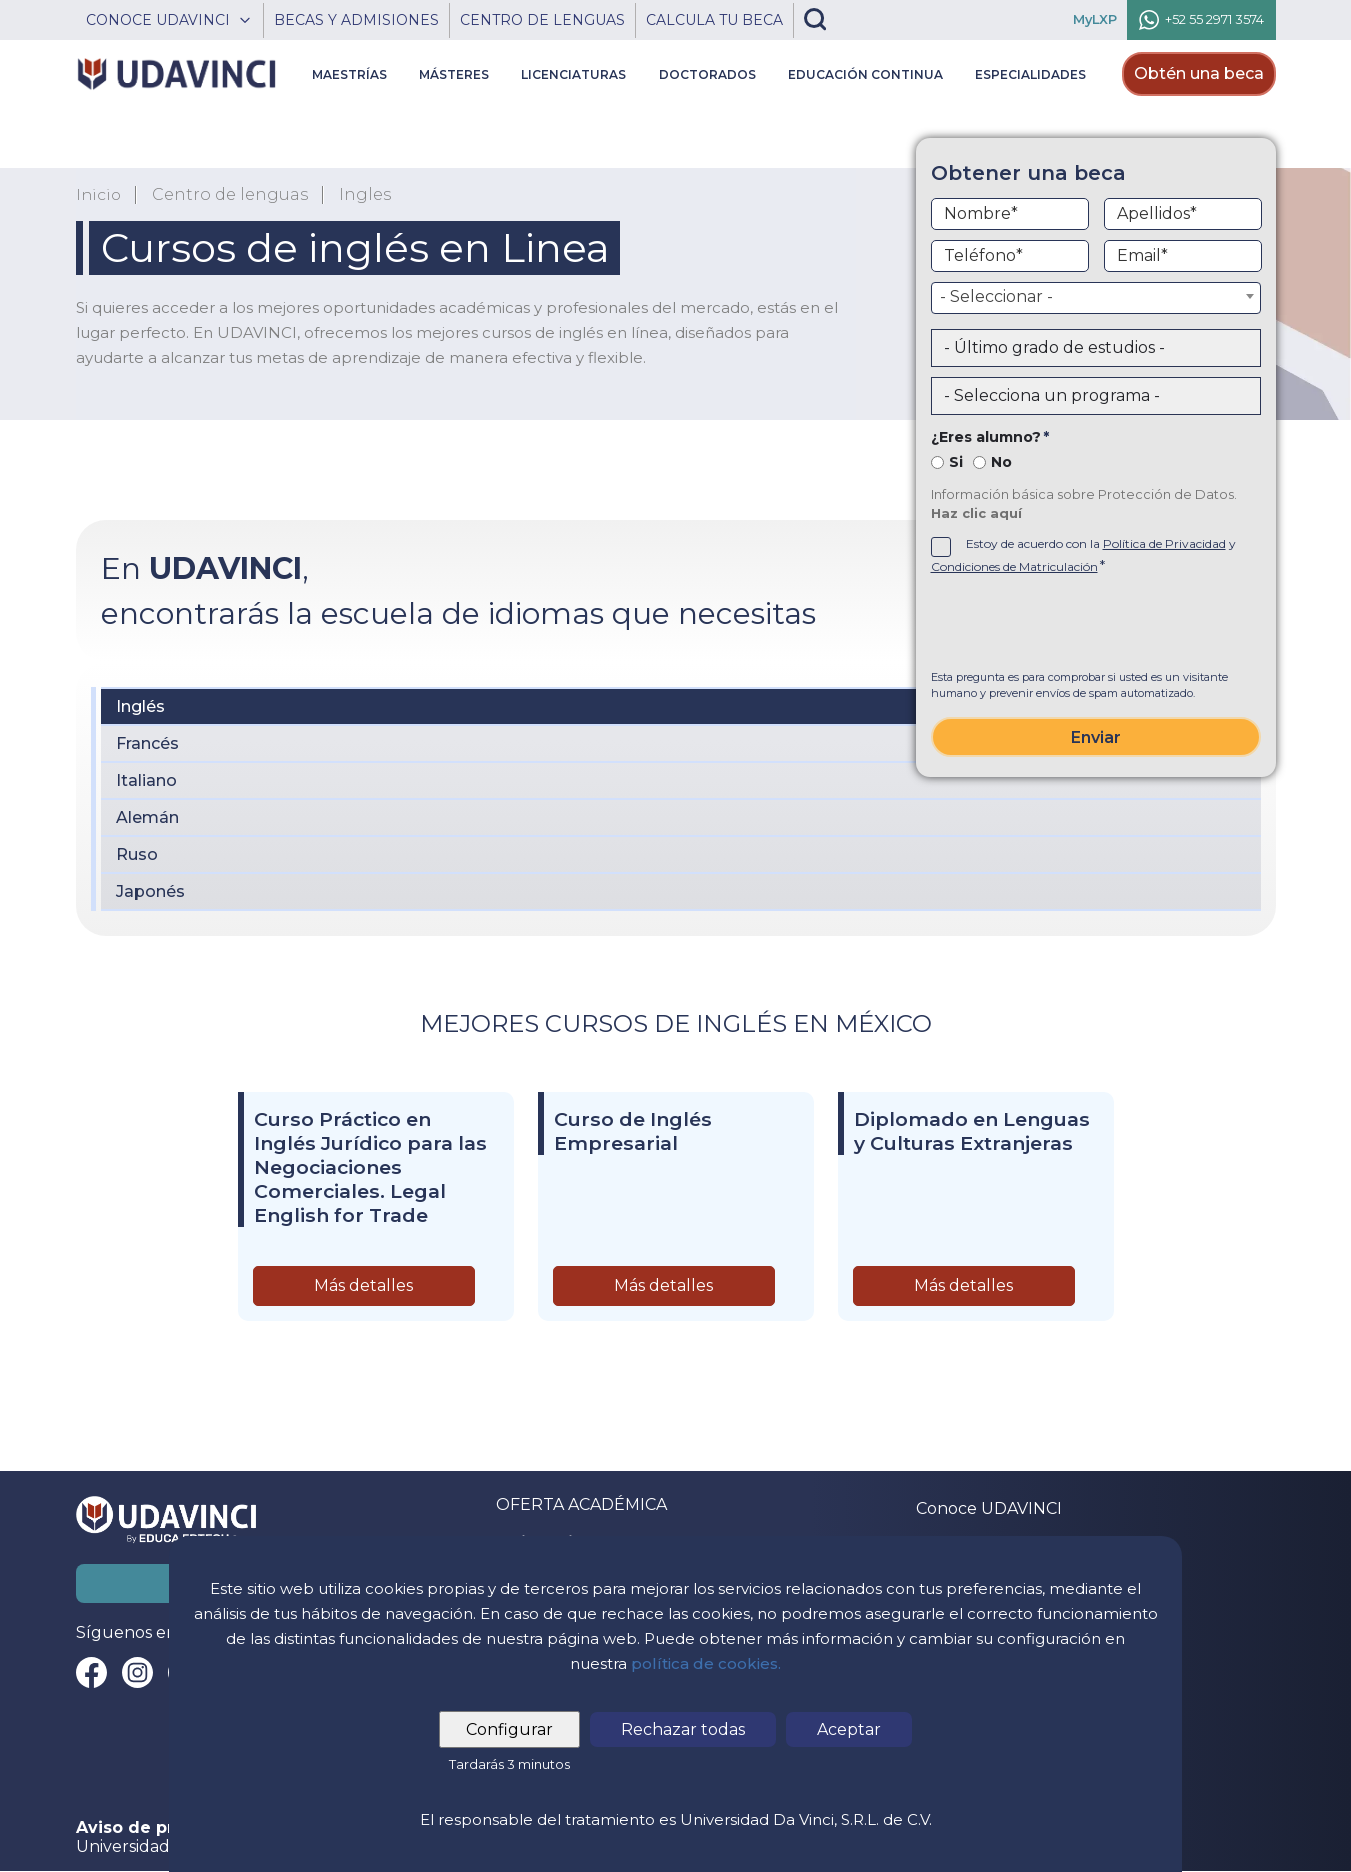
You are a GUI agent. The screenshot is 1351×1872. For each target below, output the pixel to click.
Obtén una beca (1199, 73)
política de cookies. (706, 1663)
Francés (147, 743)
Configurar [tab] (511, 1729)
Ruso (137, 854)
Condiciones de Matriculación (1014, 566)
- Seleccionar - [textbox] (996, 296)
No (1001, 462)
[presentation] (1096, 625)
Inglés (140, 706)
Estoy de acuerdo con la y (1083, 555)
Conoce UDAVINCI (989, 1508)
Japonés (150, 891)
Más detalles (363, 1285)
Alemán (147, 817)
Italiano (146, 780)
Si (956, 462)
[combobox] (1096, 298)
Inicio (99, 195)
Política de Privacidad (1164, 543)
